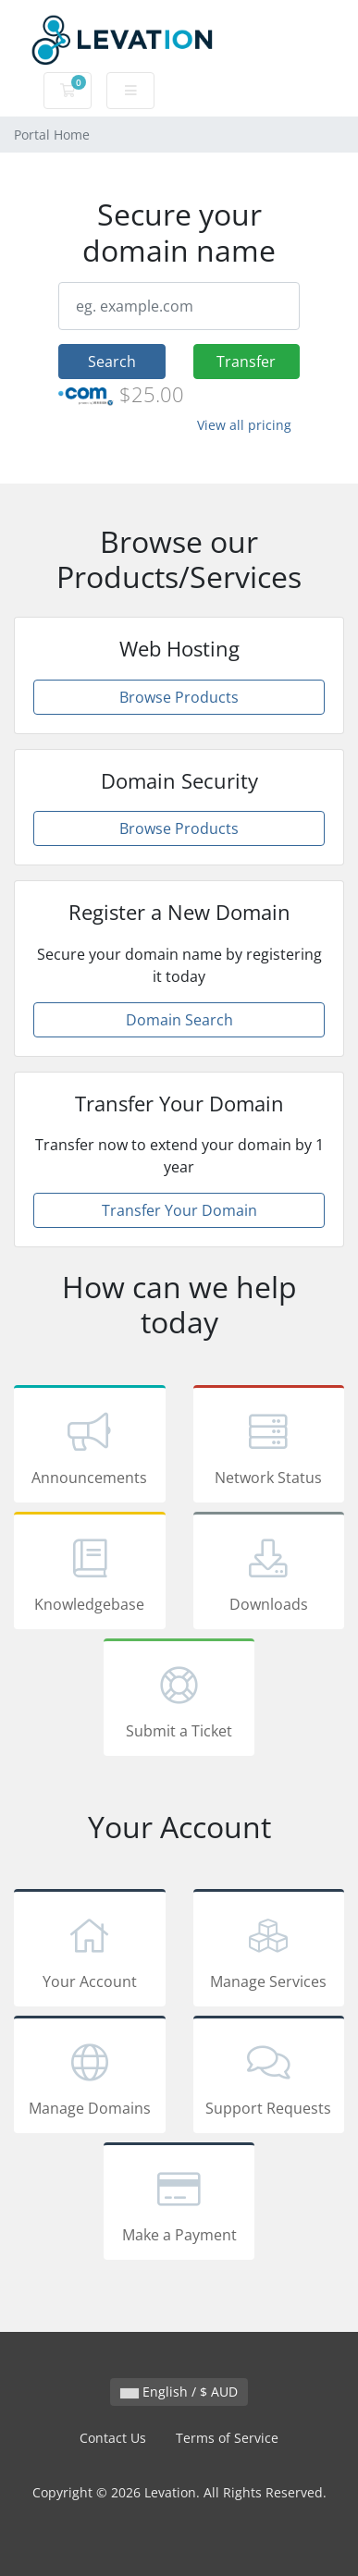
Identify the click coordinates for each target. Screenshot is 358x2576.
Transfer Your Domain (179, 1210)
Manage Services (269, 1951)
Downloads (269, 1573)
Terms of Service (227, 2438)
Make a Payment (179, 2204)
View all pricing (244, 425)
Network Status (269, 1447)
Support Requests (269, 2077)
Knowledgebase (90, 1573)
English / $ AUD (179, 2391)
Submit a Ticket (179, 1700)
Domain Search (179, 1020)
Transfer (246, 361)
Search (112, 361)
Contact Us (113, 2438)
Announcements (90, 1447)
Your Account (90, 1951)
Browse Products (179, 697)
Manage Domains (90, 2077)
